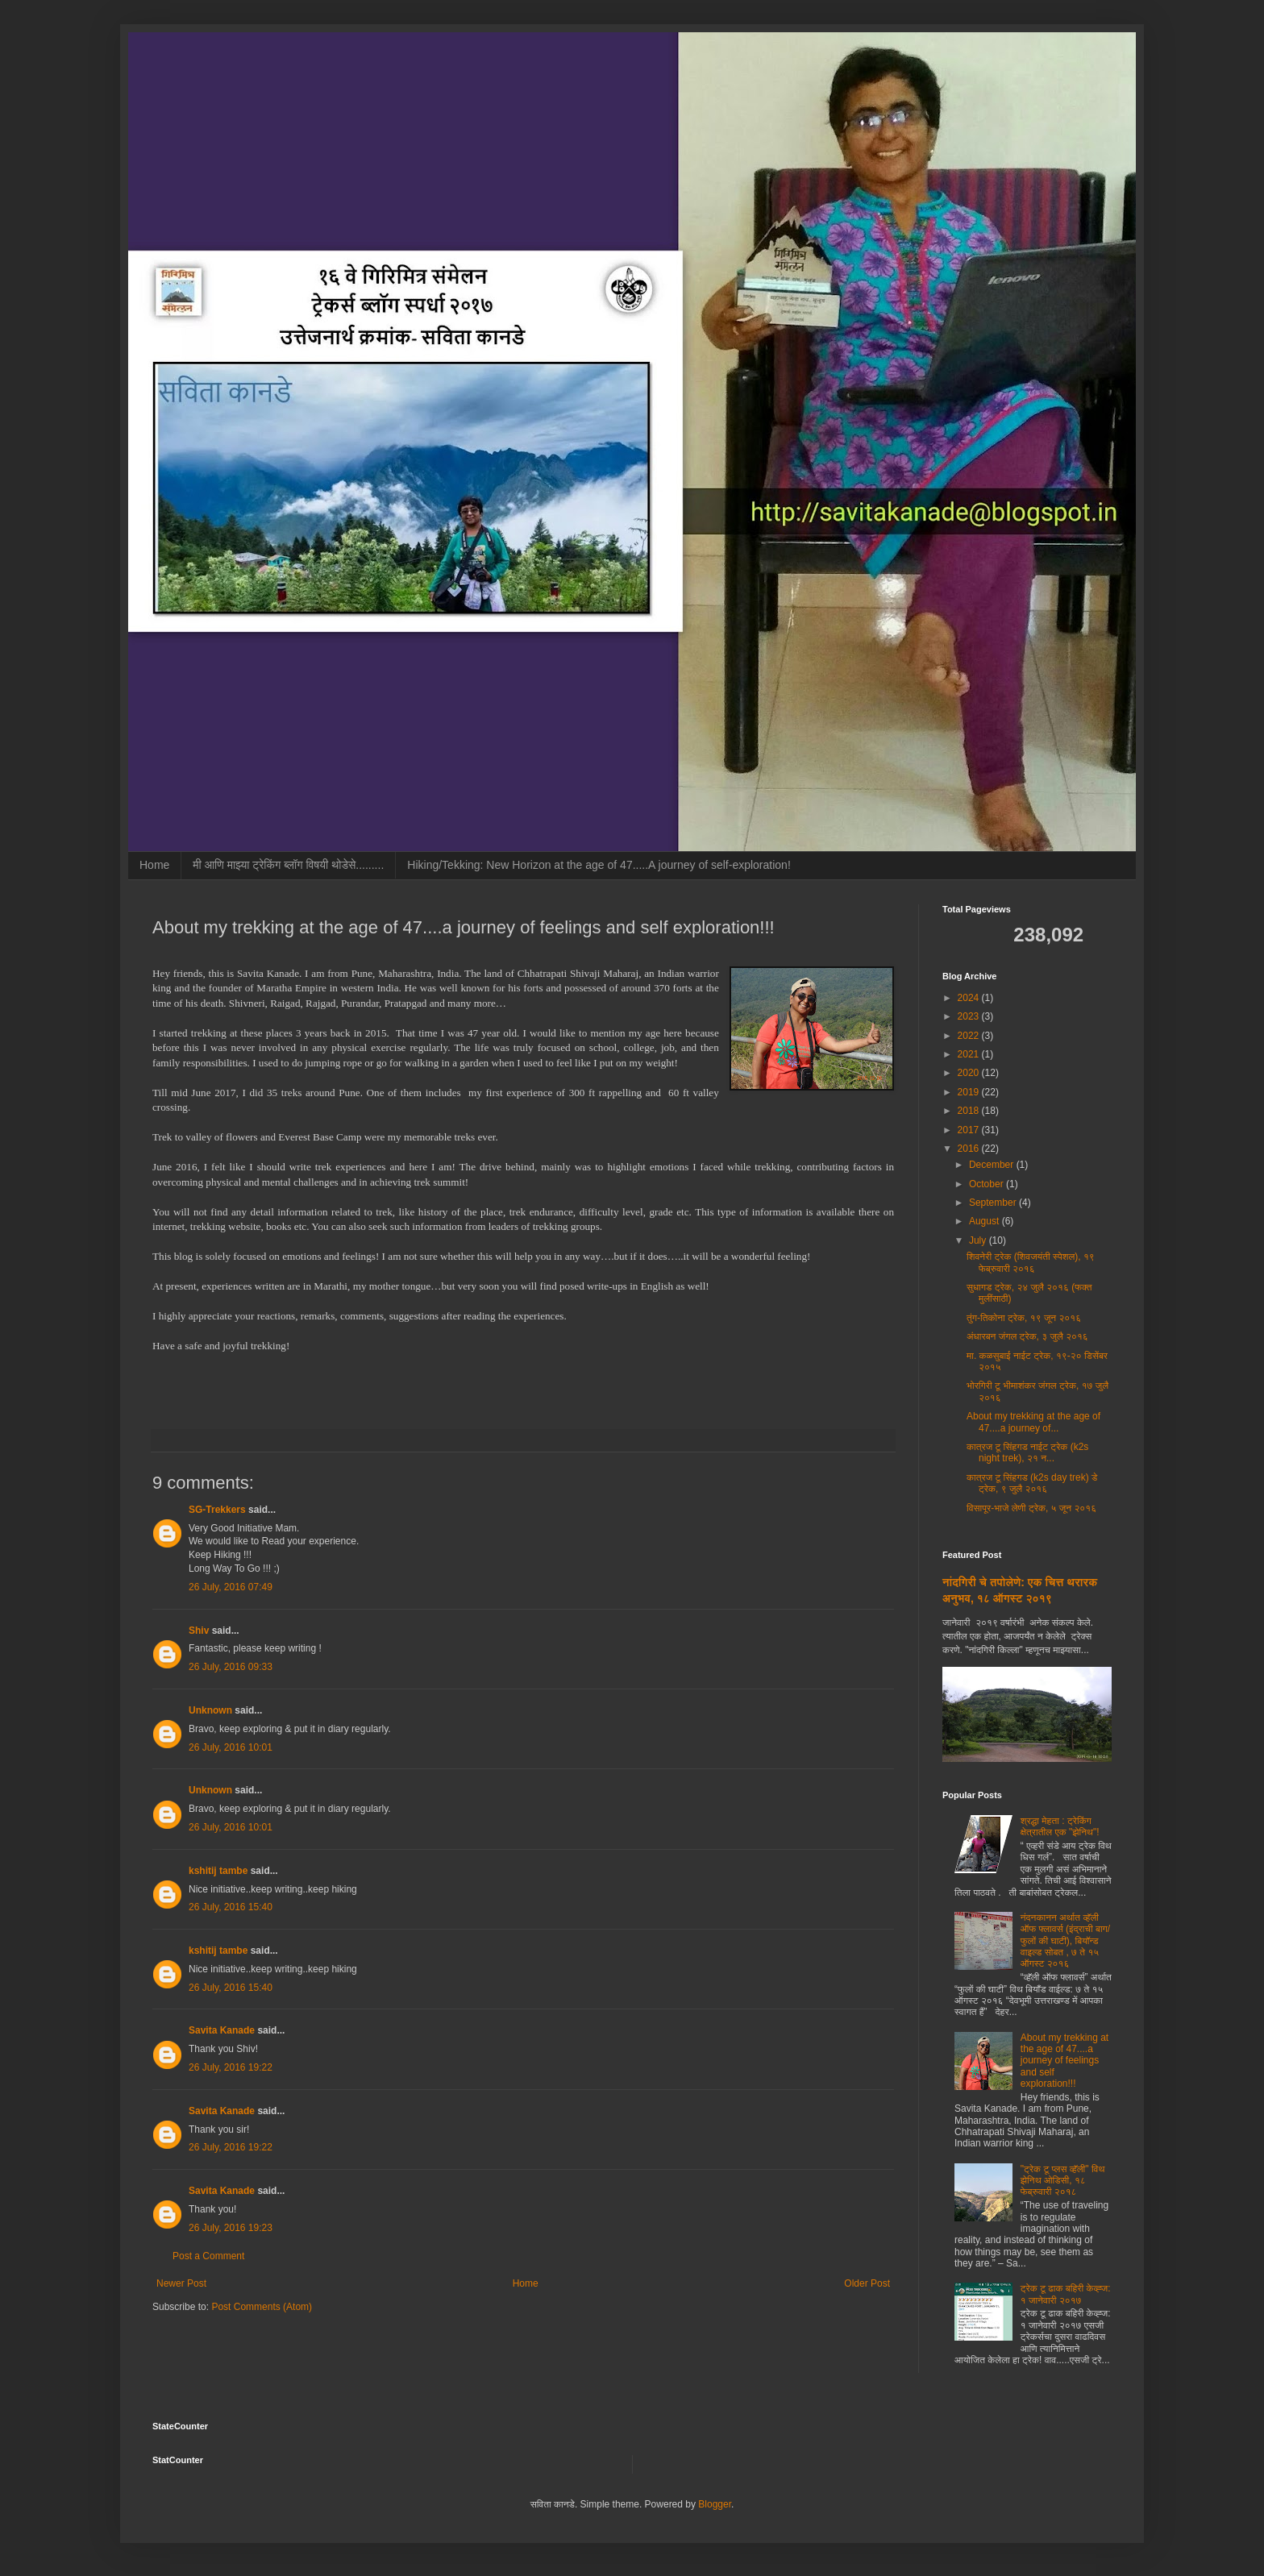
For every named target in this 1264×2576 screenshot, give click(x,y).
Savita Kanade (222, 2030)
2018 (970, 1110)
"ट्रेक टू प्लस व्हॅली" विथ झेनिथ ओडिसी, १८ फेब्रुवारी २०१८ (1063, 2180)
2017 (970, 1130)
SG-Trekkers (217, 1509)
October (987, 1184)
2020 (970, 1072)
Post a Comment (208, 2256)
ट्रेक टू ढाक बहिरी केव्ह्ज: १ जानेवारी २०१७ (1066, 2294)
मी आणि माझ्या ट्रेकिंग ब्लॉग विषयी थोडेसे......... (288, 864)
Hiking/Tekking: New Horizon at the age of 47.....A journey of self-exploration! (598, 864)
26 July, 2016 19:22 (230, 2067)
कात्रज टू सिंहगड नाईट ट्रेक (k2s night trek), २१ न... (1027, 1452)
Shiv (199, 1630)
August (985, 1221)
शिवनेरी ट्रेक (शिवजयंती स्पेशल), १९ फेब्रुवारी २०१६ (1031, 1262)
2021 (970, 1054)
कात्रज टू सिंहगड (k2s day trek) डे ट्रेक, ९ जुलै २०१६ (1032, 1483)
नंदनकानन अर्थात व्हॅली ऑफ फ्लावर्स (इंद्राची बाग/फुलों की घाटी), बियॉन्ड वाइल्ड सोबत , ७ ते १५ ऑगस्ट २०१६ (1065, 1941)
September (994, 1202)
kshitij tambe (218, 1870)
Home (154, 864)
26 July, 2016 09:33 (230, 1666)
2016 (970, 1148)
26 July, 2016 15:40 (230, 1907)
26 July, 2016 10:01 (230, 1747)
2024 (970, 997)
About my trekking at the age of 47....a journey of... (1033, 1422)
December (993, 1164)
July (979, 1240)
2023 (970, 1016)
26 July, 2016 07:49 (230, 1587)
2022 (970, 1035)
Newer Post (181, 2283)
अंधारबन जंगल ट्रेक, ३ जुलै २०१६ (1027, 1336)
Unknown (210, 1710)
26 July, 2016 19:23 (230, 2227)
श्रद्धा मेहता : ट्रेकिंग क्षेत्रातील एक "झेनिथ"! (1060, 1826)
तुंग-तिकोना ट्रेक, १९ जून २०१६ (1024, 1317)
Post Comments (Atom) (261, 2306)
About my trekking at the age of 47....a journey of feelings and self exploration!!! (1064, 2061)
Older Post (867, 2283)
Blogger (714, 2504)
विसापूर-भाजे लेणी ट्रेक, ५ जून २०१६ (1031, 1508)
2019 (970, 1092)
